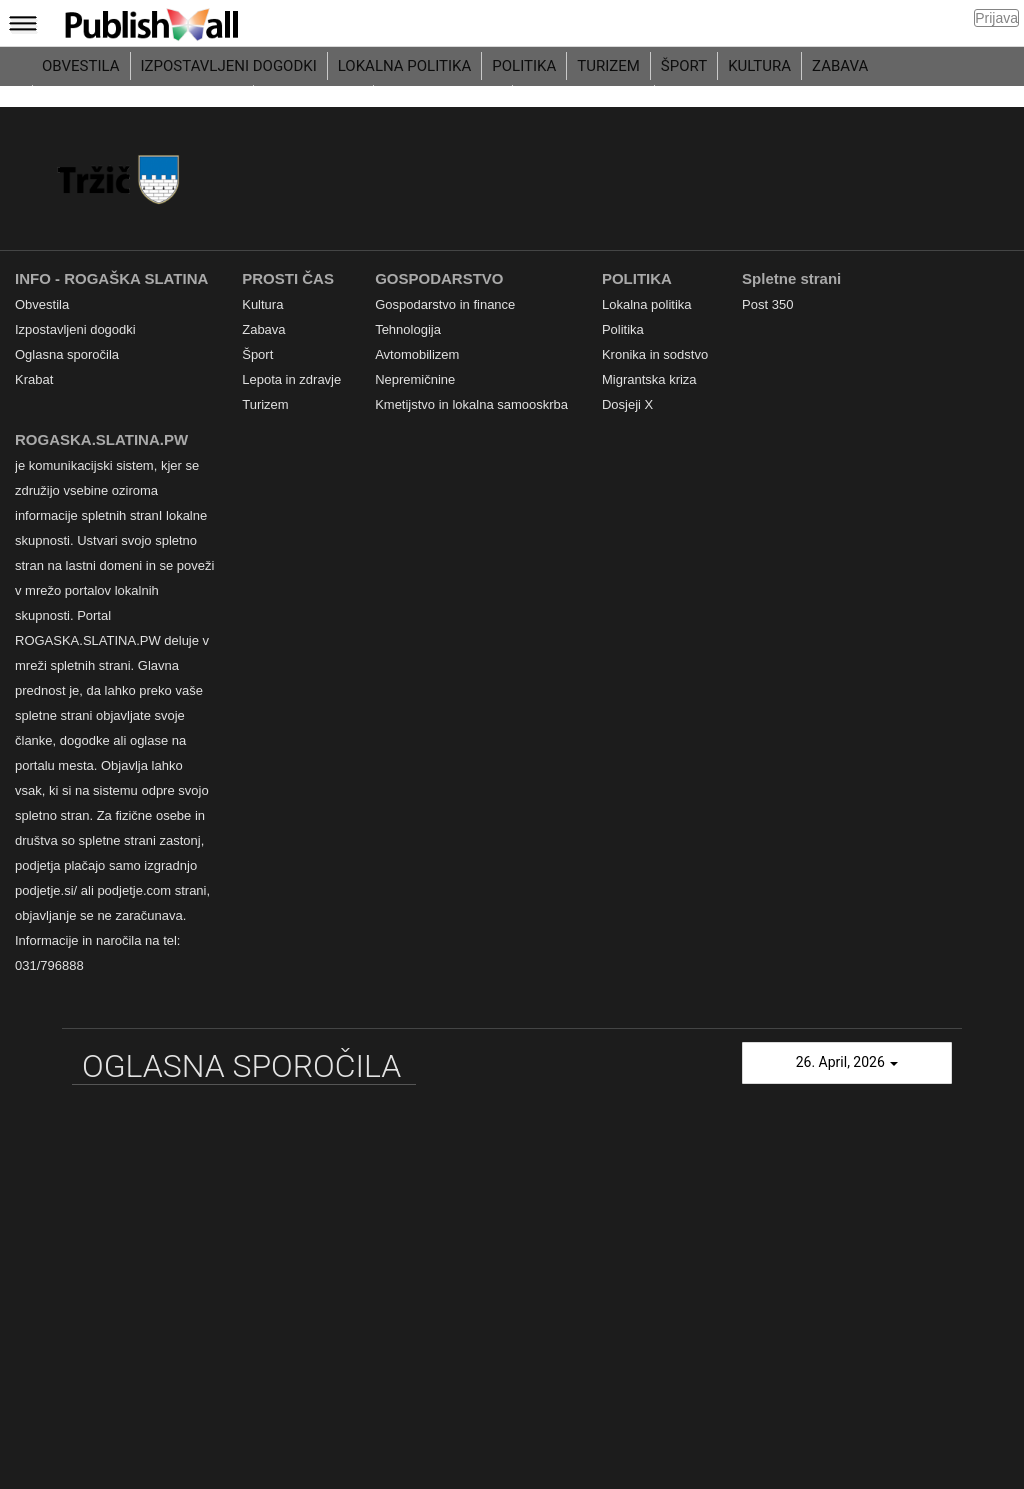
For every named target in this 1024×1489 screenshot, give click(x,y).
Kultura (759, 66)
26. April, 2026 (847, 1062)
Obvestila (81, 66)
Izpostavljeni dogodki (229, 66)
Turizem (608, 66)
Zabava (840, 66)
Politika (524, 66)
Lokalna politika (405, 66)
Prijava (996, 18)
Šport (684, 66)
